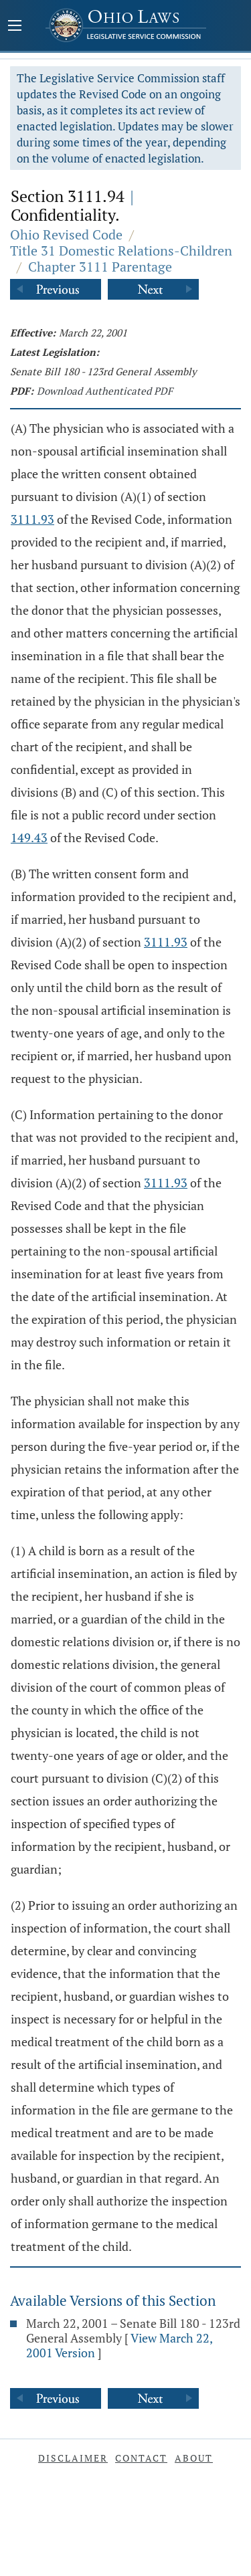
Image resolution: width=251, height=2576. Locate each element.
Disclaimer (73, 2458)
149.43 (29, 837)
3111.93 (32, 519)
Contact (141, 2458)
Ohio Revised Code (66, 234)
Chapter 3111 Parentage (100, 267)
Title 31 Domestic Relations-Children (121, 250)
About (194, 2458)
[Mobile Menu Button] (14, 26)
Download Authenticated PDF (105, 390)
